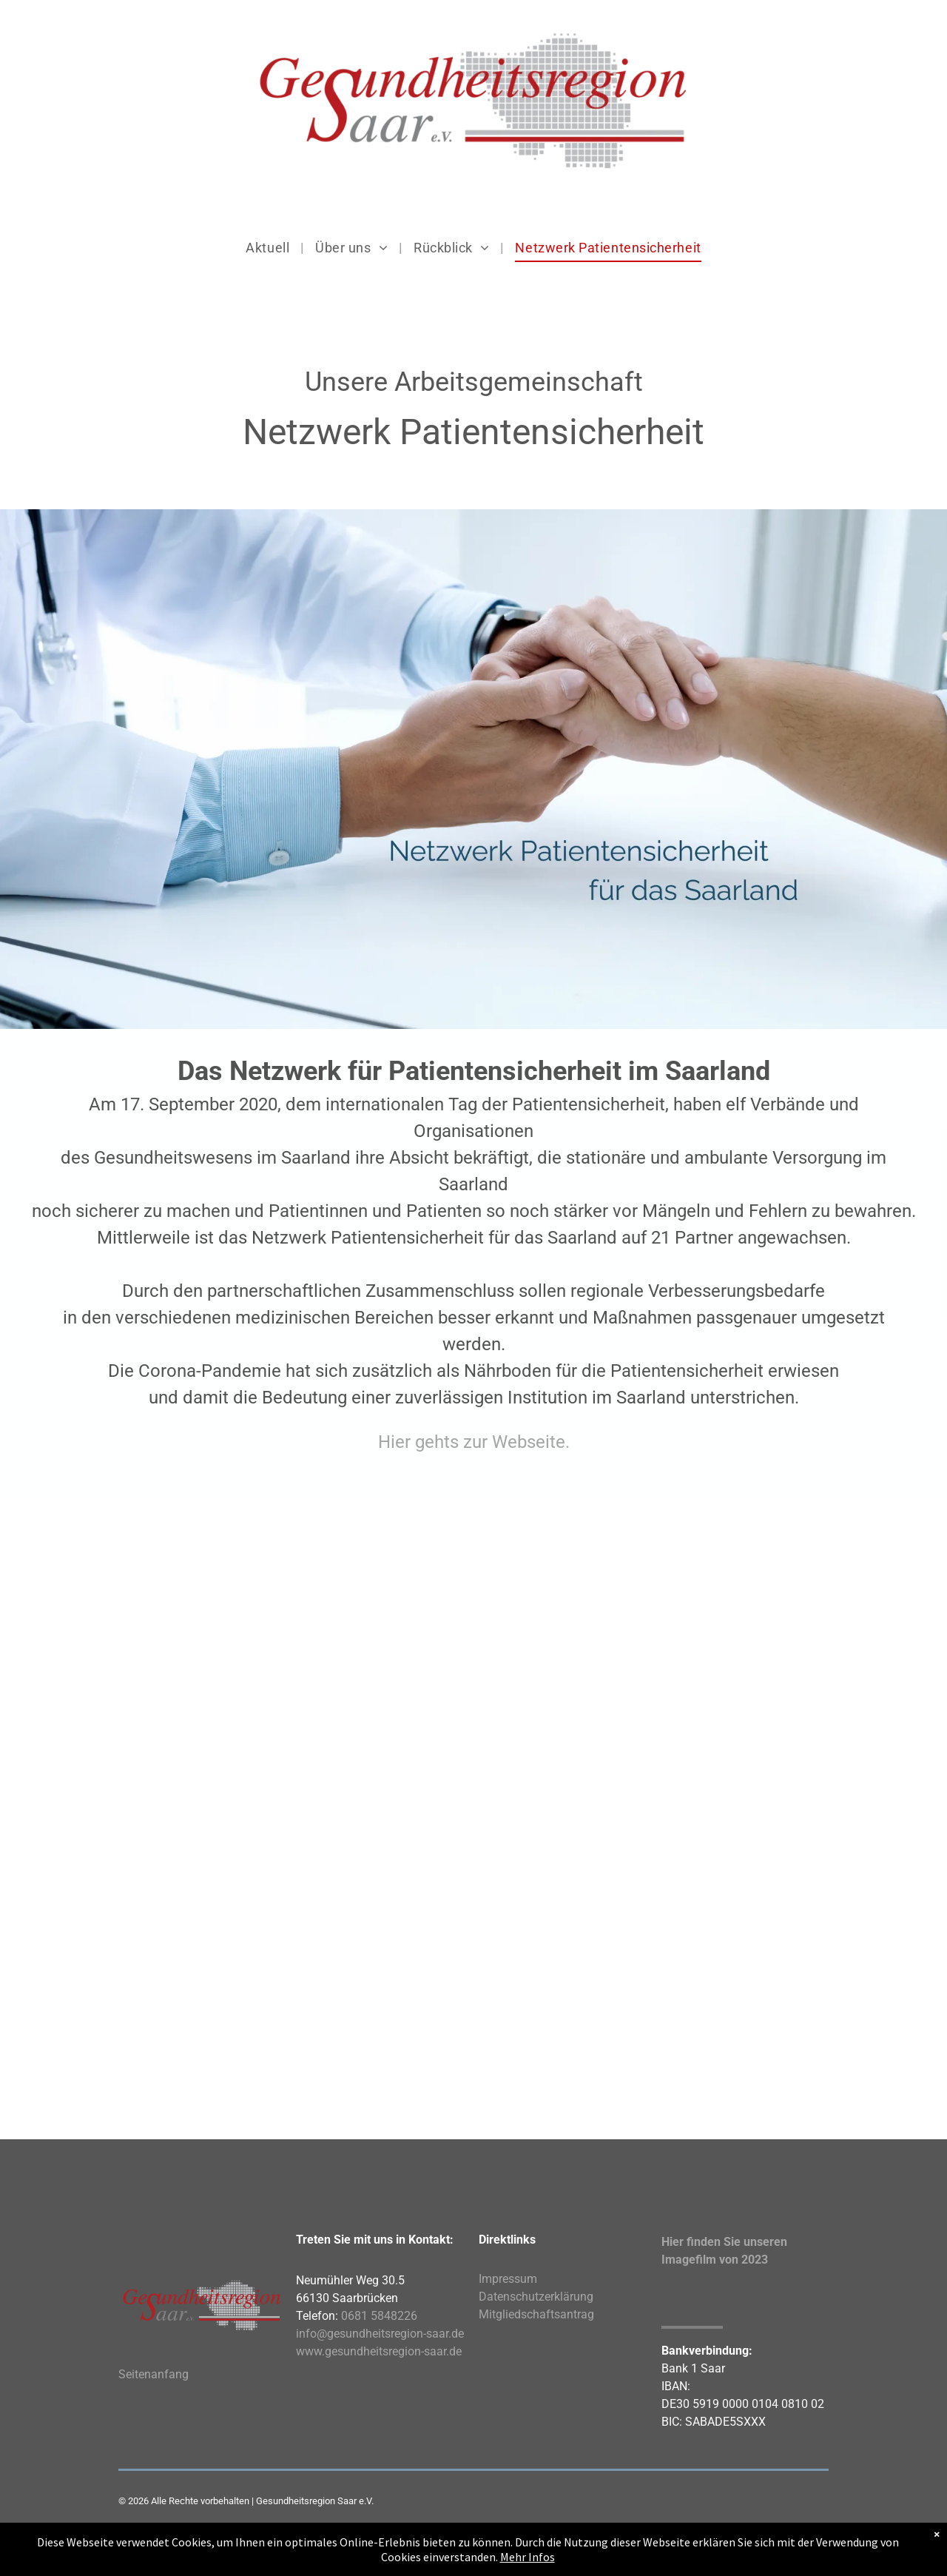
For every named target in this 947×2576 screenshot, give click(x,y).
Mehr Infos (527, 2556)
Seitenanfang (153, 2374)
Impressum (508, 2279)
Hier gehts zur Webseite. (474, 1442)
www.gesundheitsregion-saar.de (379, 2351)
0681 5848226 (379, 2316)
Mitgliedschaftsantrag (536, 2314)
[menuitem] (269, 248)
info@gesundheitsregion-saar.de (380, 2334)
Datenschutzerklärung (536, 2297)
